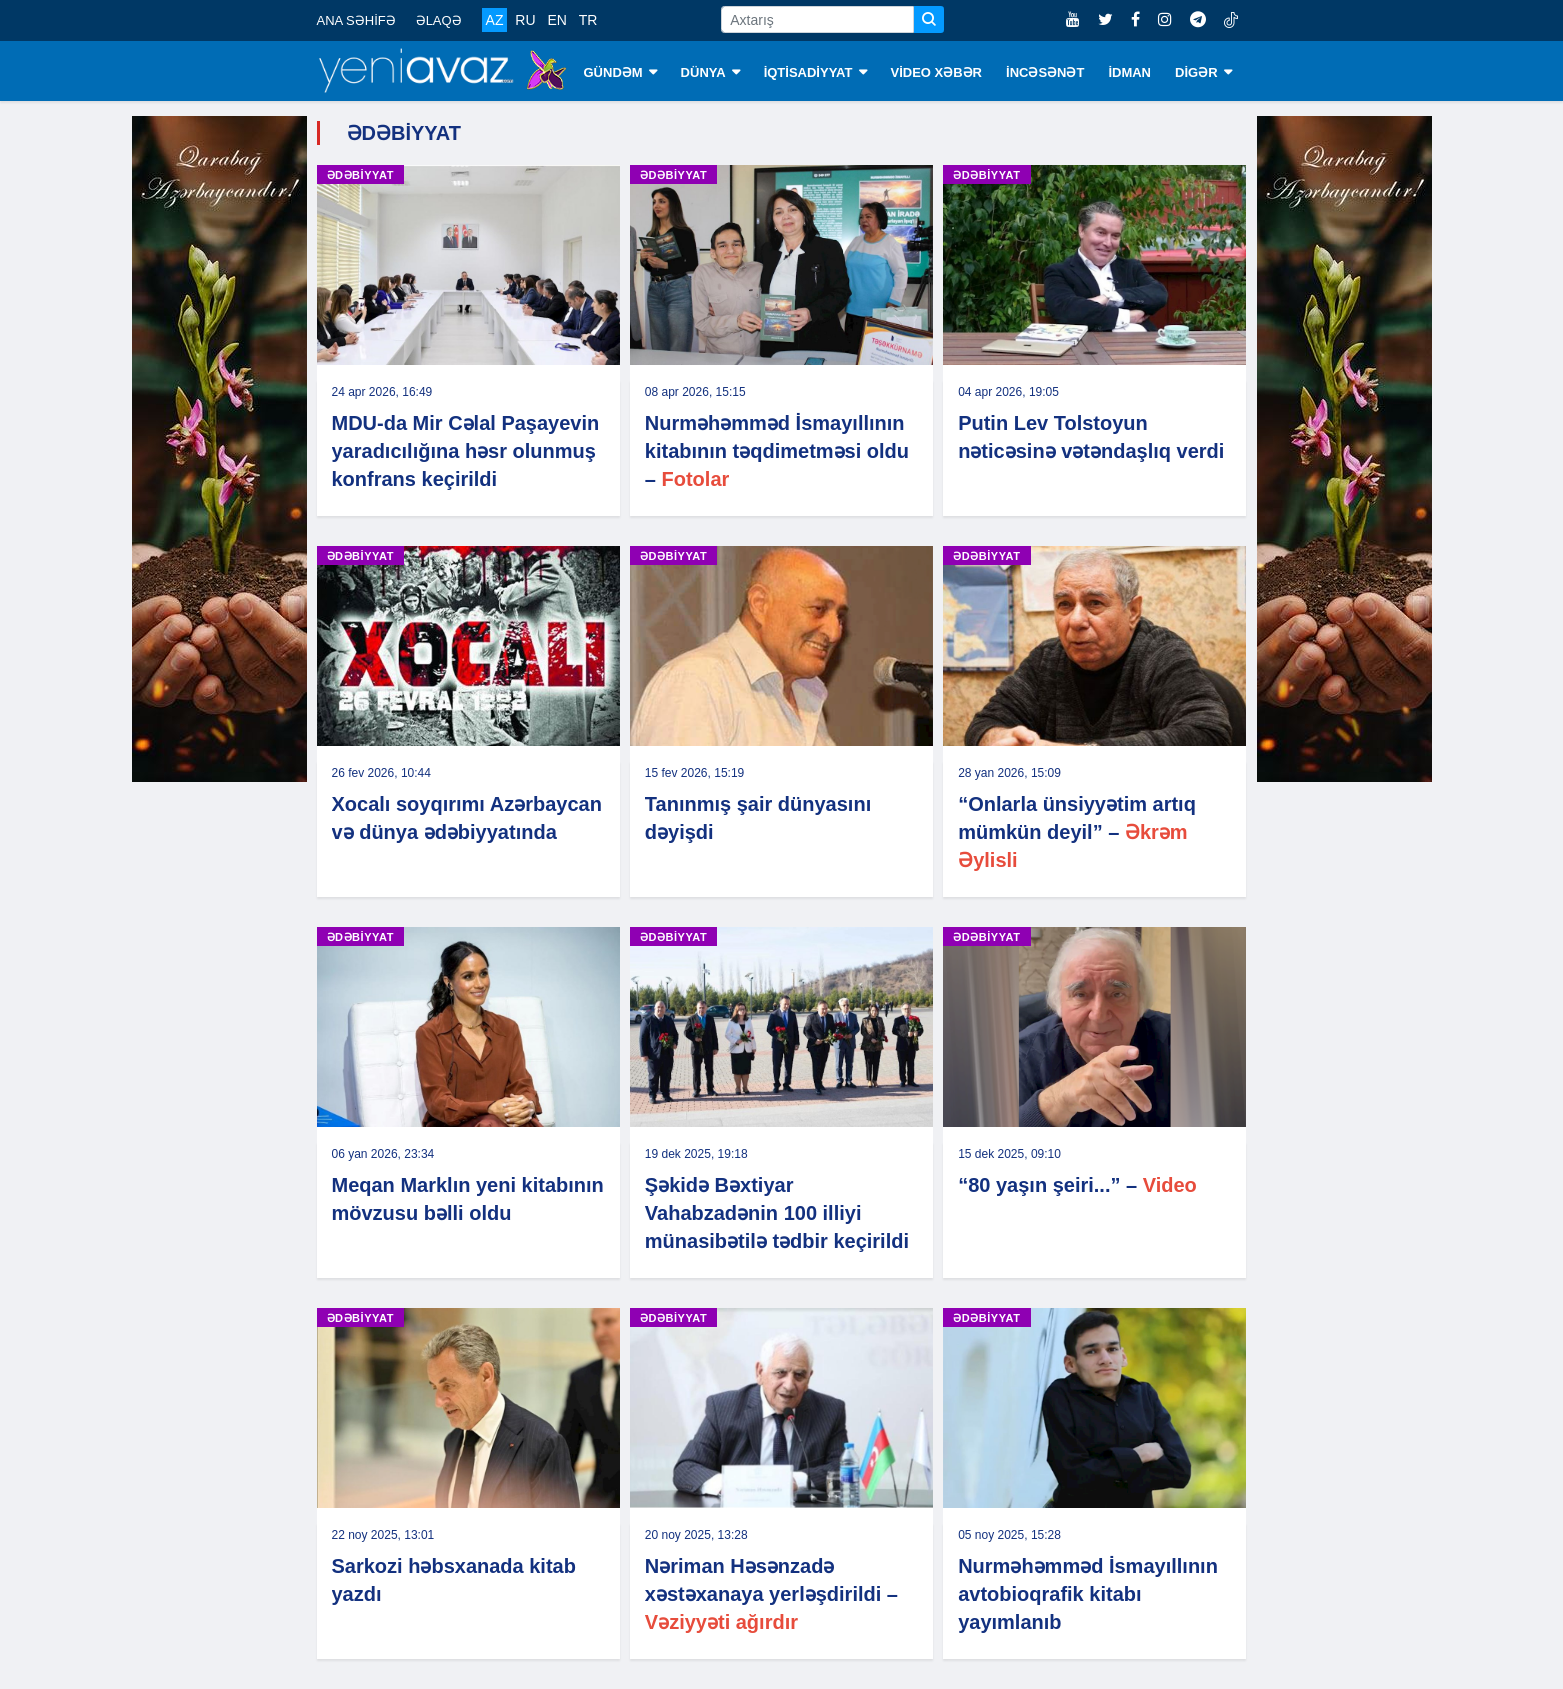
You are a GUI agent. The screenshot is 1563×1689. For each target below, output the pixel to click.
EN (556, 20)
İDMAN (1129, 72)
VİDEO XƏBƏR (937, 72)
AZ (495, 20)
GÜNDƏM (620, 72)
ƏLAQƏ (439, 20)
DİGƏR (1203, 72)
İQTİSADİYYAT (815, 72)
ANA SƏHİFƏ (356, 20)
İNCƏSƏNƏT (1045, 72)
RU (525, 20)
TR (588, 20)
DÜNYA (710, 72)
